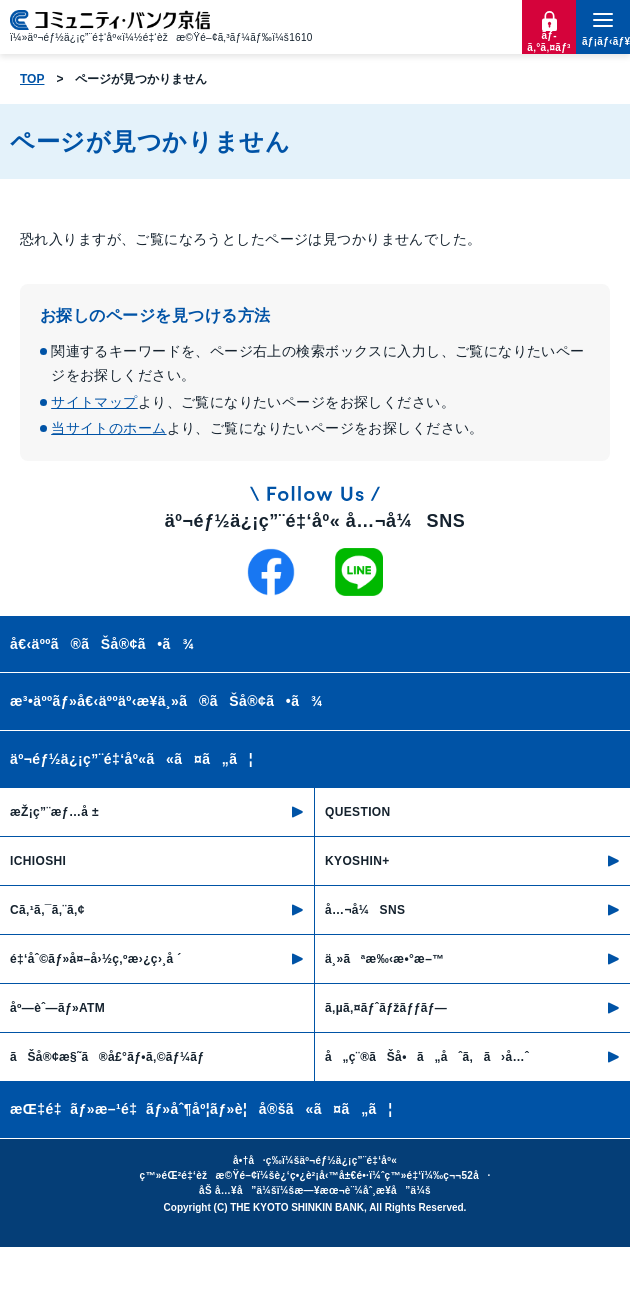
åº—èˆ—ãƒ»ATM (57, 1008)
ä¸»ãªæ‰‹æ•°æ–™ (385, 959)
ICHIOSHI (38, 861)
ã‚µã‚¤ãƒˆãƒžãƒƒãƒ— (386, 1008)
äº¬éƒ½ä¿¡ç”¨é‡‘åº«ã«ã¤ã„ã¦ (131, 759)
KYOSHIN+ (357, 861)
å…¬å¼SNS (365, 910)
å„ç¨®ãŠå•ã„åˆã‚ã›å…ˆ (427, 1057)
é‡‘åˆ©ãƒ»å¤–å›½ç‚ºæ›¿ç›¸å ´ (96, 959)
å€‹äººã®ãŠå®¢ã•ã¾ (102, 644)
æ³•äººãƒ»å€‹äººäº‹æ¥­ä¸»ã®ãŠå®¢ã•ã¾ (166, 701)
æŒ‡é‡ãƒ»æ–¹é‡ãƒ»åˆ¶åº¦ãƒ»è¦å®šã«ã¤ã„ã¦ (201, 1109)
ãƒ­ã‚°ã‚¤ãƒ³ (548, 41)
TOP (32, 79)
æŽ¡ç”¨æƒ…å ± (54, 812)
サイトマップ (94, 402)
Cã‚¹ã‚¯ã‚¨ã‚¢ (47, 910)
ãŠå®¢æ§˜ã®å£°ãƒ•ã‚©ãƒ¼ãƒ (109, 1057)
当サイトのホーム (108, 428)
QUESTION (358, 812)
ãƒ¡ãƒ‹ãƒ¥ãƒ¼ (603, 41)
